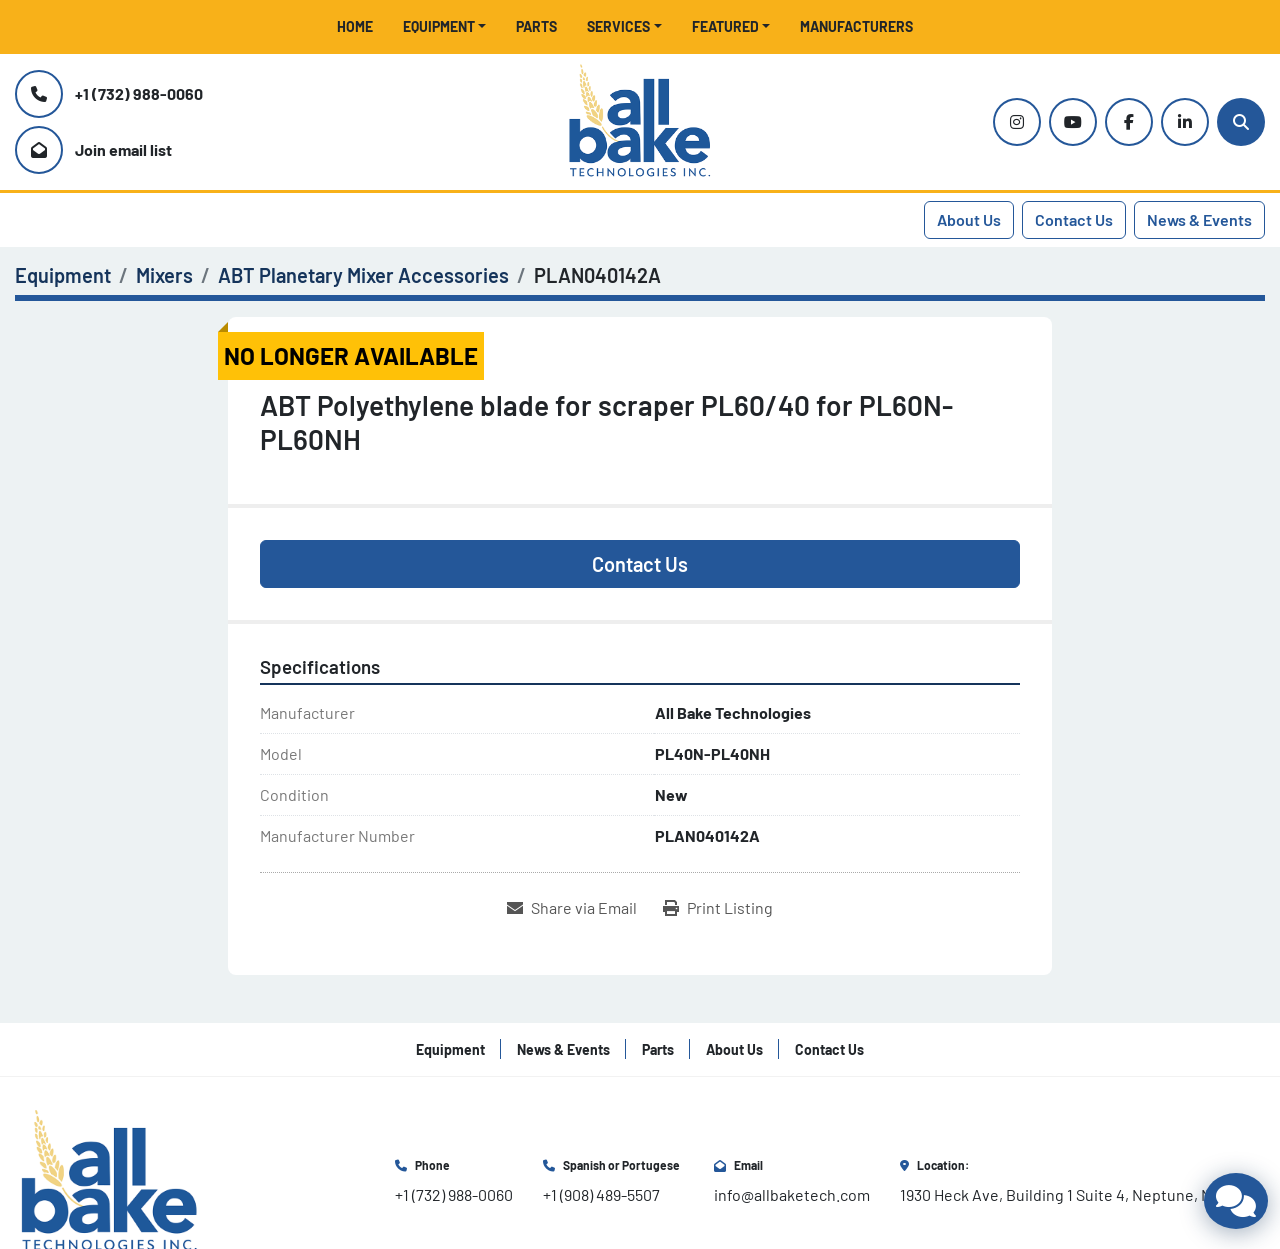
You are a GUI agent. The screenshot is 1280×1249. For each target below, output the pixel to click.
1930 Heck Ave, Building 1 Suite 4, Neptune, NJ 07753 (1082, 1194)
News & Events (1199, 219)
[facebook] (1129, 122)
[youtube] (1073, 122)
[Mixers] (164, 275)
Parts (536, 26)
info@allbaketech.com (792, 1194)
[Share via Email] (572, 908)
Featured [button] (725, 26)
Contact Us (1074, 219)
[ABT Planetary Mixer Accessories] (363, 275)
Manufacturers (856, 26)
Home (355, 26)
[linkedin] (1185, 122)
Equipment (439, 26)
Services (618, 26)
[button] (445, 26)
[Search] (1241, 122)
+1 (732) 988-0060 (139, 93)
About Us (969, 219)
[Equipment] (63, 275)
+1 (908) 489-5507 (601, 1194)
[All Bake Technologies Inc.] (109, 1179)
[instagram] (1017, 122)
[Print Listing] (718, 908)
